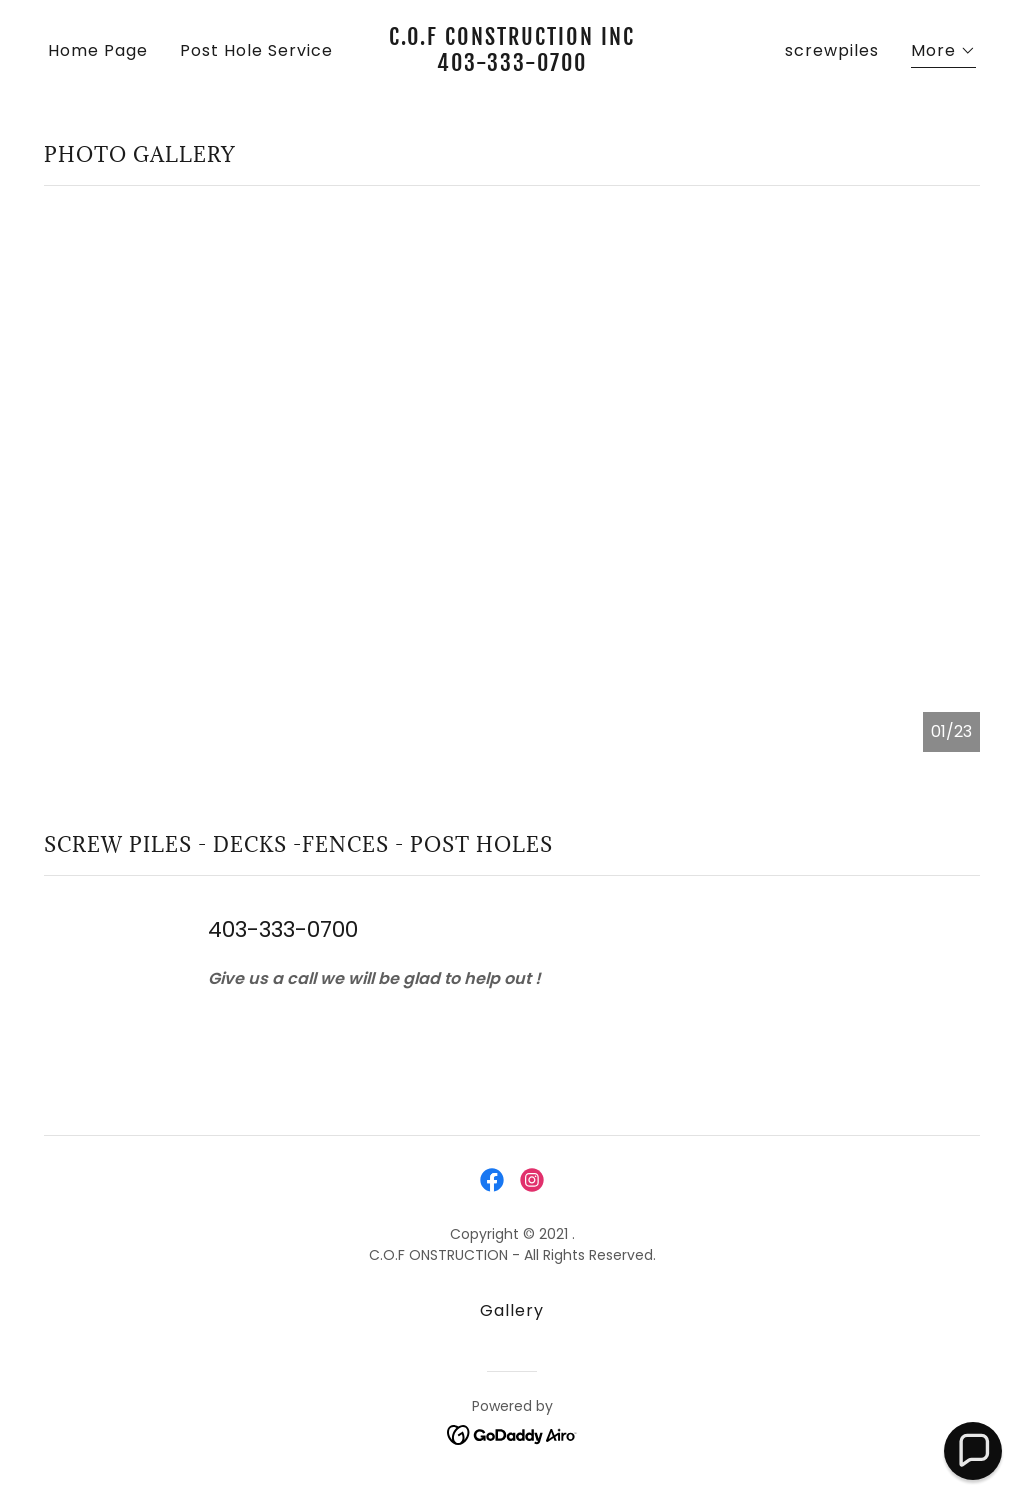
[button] (943, 53)
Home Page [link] (98, 50)
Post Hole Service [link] (256, 50)
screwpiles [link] (832, 50)
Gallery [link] (512, 1310)
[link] (511, 65)
